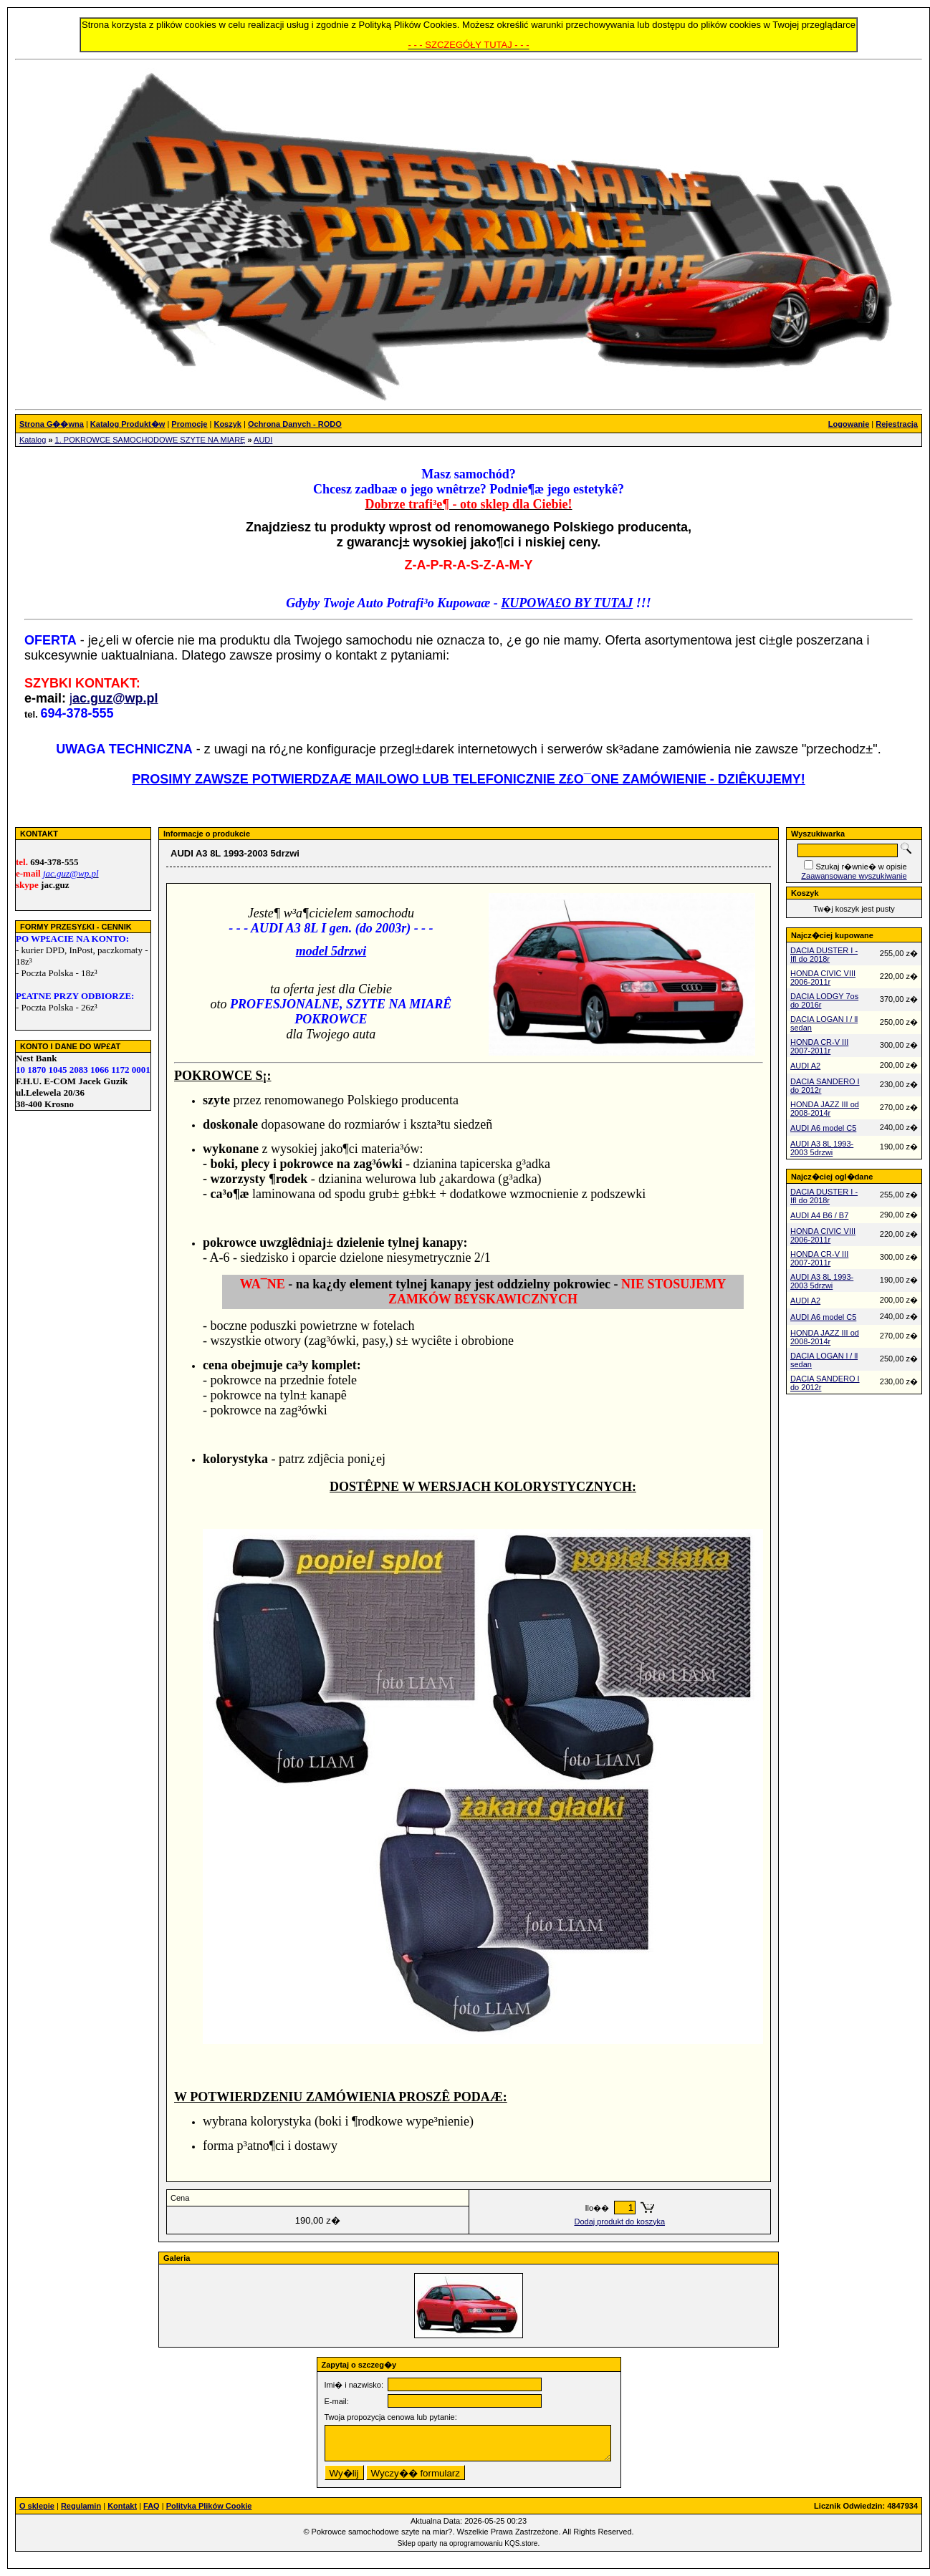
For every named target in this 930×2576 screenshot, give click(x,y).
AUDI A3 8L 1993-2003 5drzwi (821, 1148)
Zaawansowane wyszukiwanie (853, 876)
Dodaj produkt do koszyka (619, 2221)
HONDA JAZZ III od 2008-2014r (824, 1108)
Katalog (32, 439)
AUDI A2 (805, 1065)
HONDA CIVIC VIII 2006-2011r (822, 977)
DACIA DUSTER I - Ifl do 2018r (824, 954)
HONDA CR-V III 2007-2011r (819, 1046)
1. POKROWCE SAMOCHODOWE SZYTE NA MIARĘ (150, 439)
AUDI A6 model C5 (823, 1128)
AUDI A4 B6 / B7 (819, 1215)
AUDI (263, 439)
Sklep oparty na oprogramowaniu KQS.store (468, 2543)
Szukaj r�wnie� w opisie (860, 866)
